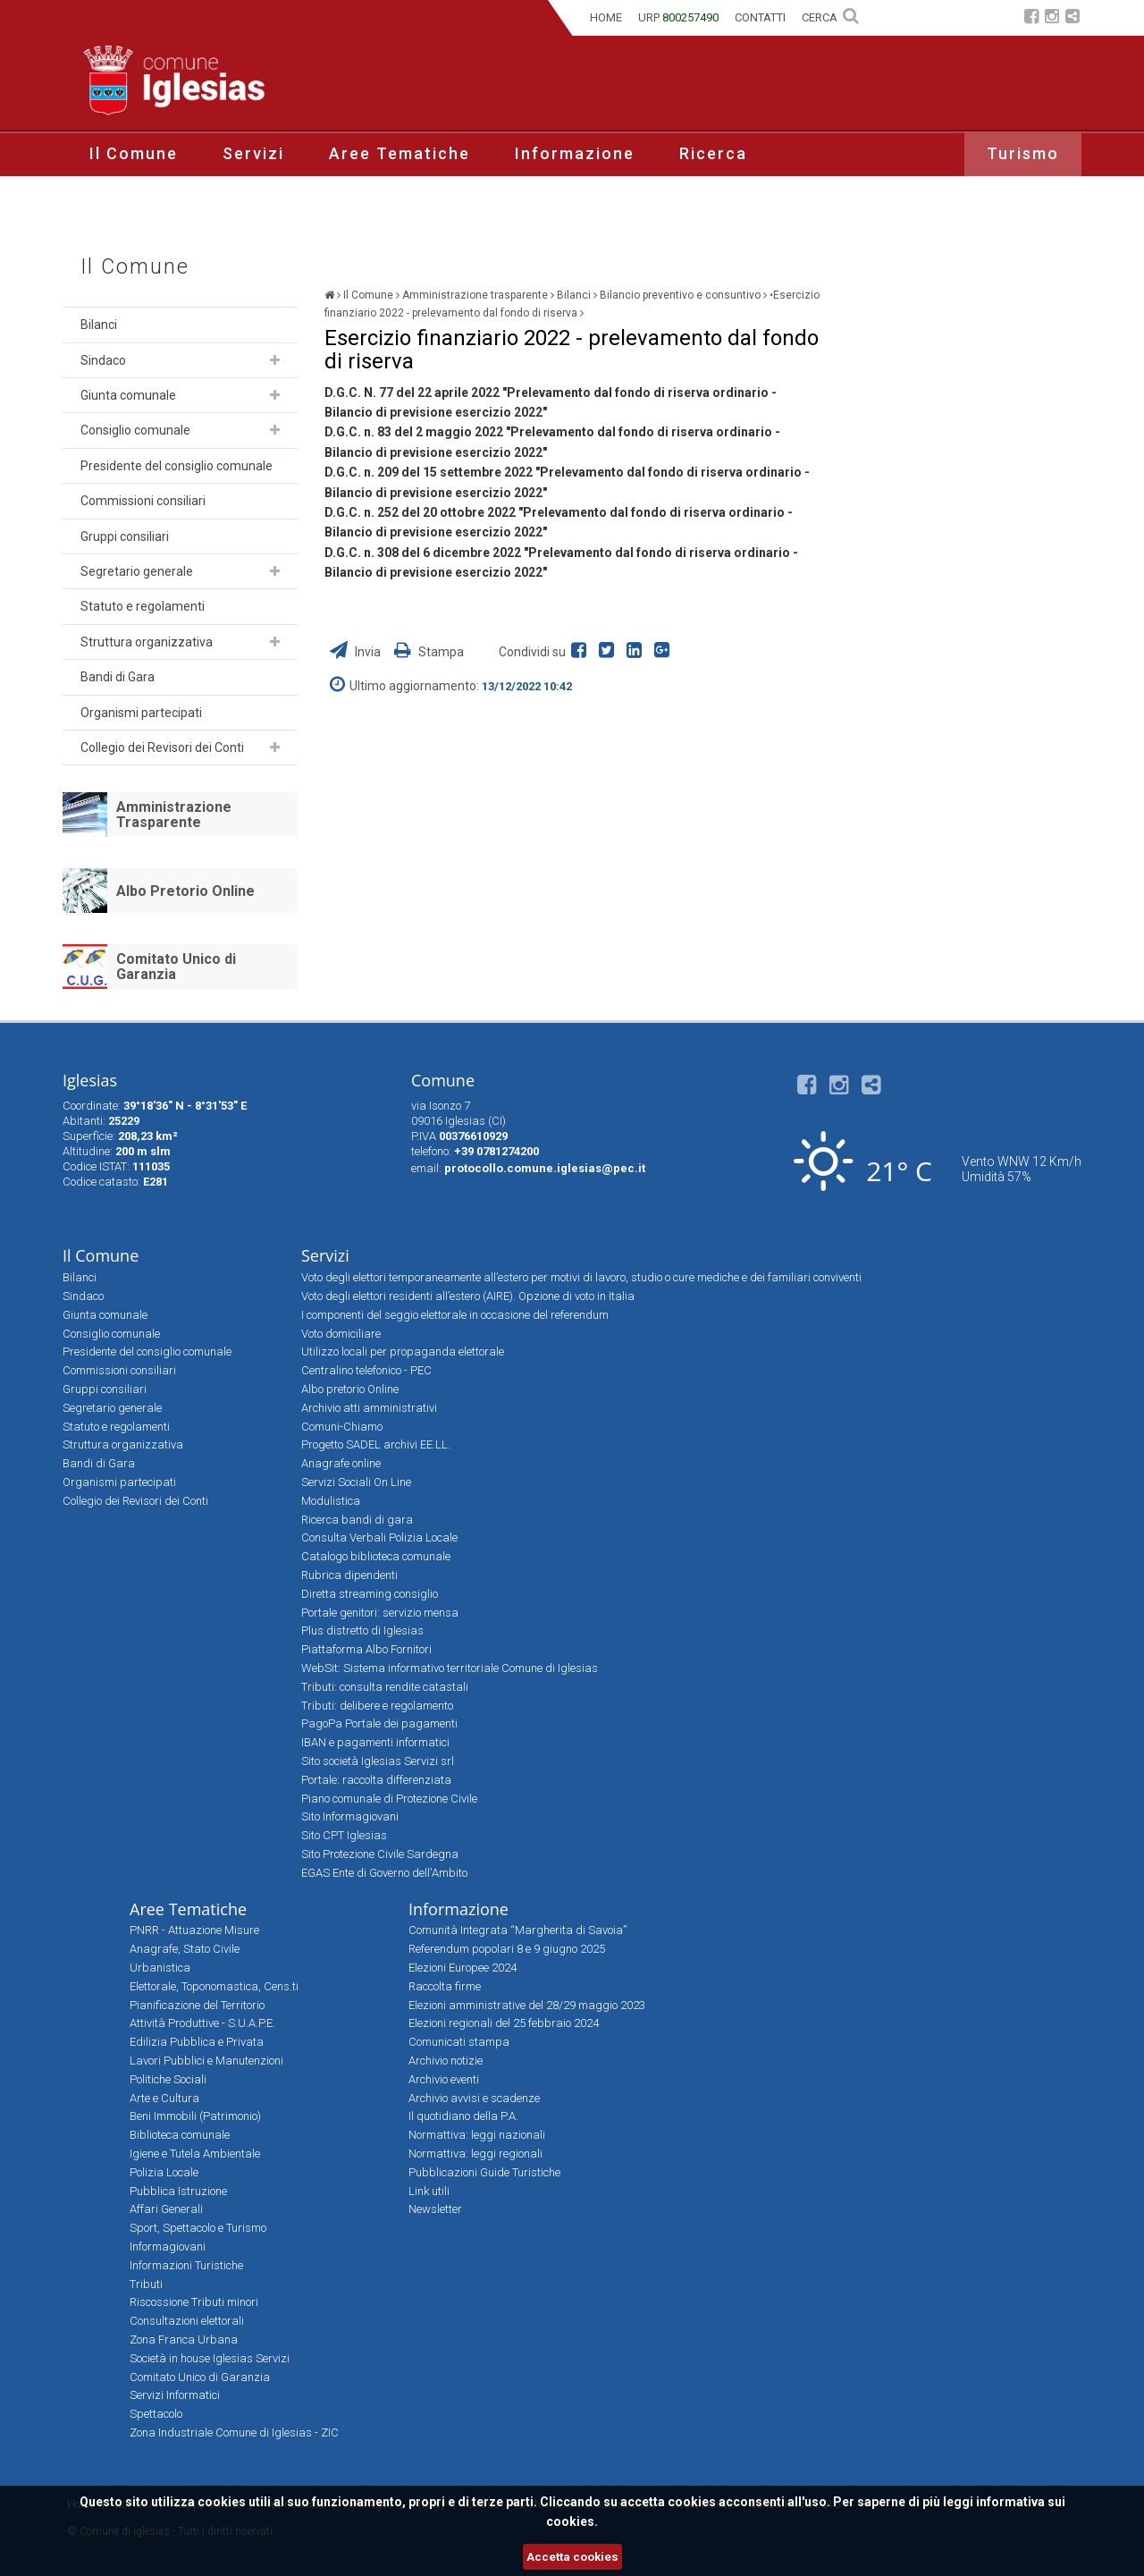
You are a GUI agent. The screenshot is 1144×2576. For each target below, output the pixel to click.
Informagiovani (168, 2246)
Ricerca (713, 153)
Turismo (1023, 153)
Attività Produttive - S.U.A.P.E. (202, 2023)
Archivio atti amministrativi (369, 1408)
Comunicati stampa (458, 2041)
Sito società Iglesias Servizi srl (377, 1761)
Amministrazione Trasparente (173, 815)
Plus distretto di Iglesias (362, 1630)
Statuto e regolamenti (142, 606)
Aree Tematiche (399, 153)
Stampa (429, 652)
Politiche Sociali (168, 2079)
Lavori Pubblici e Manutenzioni (206, 2060)
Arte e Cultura (164, 2098)
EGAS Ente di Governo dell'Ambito (384, 1872)
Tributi (146, 2284)
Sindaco (103, 360)
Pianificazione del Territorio (197, 2005)
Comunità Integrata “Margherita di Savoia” (517, 1930)
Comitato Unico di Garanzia (176, 967)
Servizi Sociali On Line (356, 1482)
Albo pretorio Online (350, 1389)
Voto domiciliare (341, 1333)
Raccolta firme (444, 1986)
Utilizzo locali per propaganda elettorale (402, 1351)
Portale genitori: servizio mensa (379, 1612)
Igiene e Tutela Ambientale (195, 2153)
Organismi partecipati (141, 712)
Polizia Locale (164, 2172)
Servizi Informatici (175, 2395)
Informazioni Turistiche (186, 2265)
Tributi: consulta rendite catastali (384, 1686)
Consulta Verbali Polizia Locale (379, 1537)
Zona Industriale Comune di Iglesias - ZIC (234, 2432)
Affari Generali (166, 2209)
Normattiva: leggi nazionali (476, 2134)
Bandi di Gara (117, 677)
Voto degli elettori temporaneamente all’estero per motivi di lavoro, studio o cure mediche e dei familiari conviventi (581, 1277)
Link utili (429, 2191)
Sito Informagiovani (350, 1816)
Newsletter (435, 2209)
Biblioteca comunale (180, 2134)
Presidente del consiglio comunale (176, 466)
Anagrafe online (341, 1463)
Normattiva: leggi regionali (475, 2153)
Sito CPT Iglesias (344, 1835)
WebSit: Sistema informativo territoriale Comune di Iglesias (449, 1668)
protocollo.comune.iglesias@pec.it (544, 1168)
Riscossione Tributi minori (194, 2302)
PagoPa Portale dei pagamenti (379, 1723)
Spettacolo (156, 2413)
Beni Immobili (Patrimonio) (195, 2116)
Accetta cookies (572, 2556)
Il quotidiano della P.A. (463, 2116)
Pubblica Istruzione (178, 2191)
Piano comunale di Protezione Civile (389, 1798)
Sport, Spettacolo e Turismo (198, 2227)
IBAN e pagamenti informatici (375, 1742)
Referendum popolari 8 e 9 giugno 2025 (506, 1948)
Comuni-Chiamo (342, 1426)
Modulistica (330, 1501)
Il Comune (133, 153)
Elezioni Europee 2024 (462, 1967)
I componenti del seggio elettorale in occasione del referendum (455, 1315)
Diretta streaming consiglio (369, 1593)
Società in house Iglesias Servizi (210, 2358)
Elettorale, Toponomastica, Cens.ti (214, 1986)
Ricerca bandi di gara (357, 1519)
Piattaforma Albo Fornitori (366, 1649)
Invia (356, 652)
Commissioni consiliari (143, 501)
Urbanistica (160, 1967)
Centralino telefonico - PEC (366, 1370)
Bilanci (98, 324)
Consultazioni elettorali (187, 2320)
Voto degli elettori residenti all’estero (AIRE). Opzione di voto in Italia (468, 1296)
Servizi (253, 153)
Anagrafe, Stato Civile (185, 1948)
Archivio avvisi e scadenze (474, 2098)
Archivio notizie (445, 2060)
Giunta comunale (128, 395)
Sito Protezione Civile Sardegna (379, 1854)
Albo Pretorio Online (185, 891)
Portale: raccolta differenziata (376, 1779)
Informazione (575, 153)
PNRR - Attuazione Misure (194, 1930)
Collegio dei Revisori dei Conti (162, 747)
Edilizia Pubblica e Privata (197, 2041)
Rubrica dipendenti (349, 1575)
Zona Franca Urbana (184, 2339)
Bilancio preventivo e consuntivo (680, 295)
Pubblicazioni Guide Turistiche (484, 2172)
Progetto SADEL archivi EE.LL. (375, 1444)
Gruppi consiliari (124, 536)
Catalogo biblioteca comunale (375, 1556)
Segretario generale (136, 571)
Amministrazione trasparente (475, 295)
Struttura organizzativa (146, 642)
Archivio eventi (443, 2079)
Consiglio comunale (135, 430)
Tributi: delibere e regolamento (377, 1705)
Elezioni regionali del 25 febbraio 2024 (503, 2023)
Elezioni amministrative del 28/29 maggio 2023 (526, 2005)
